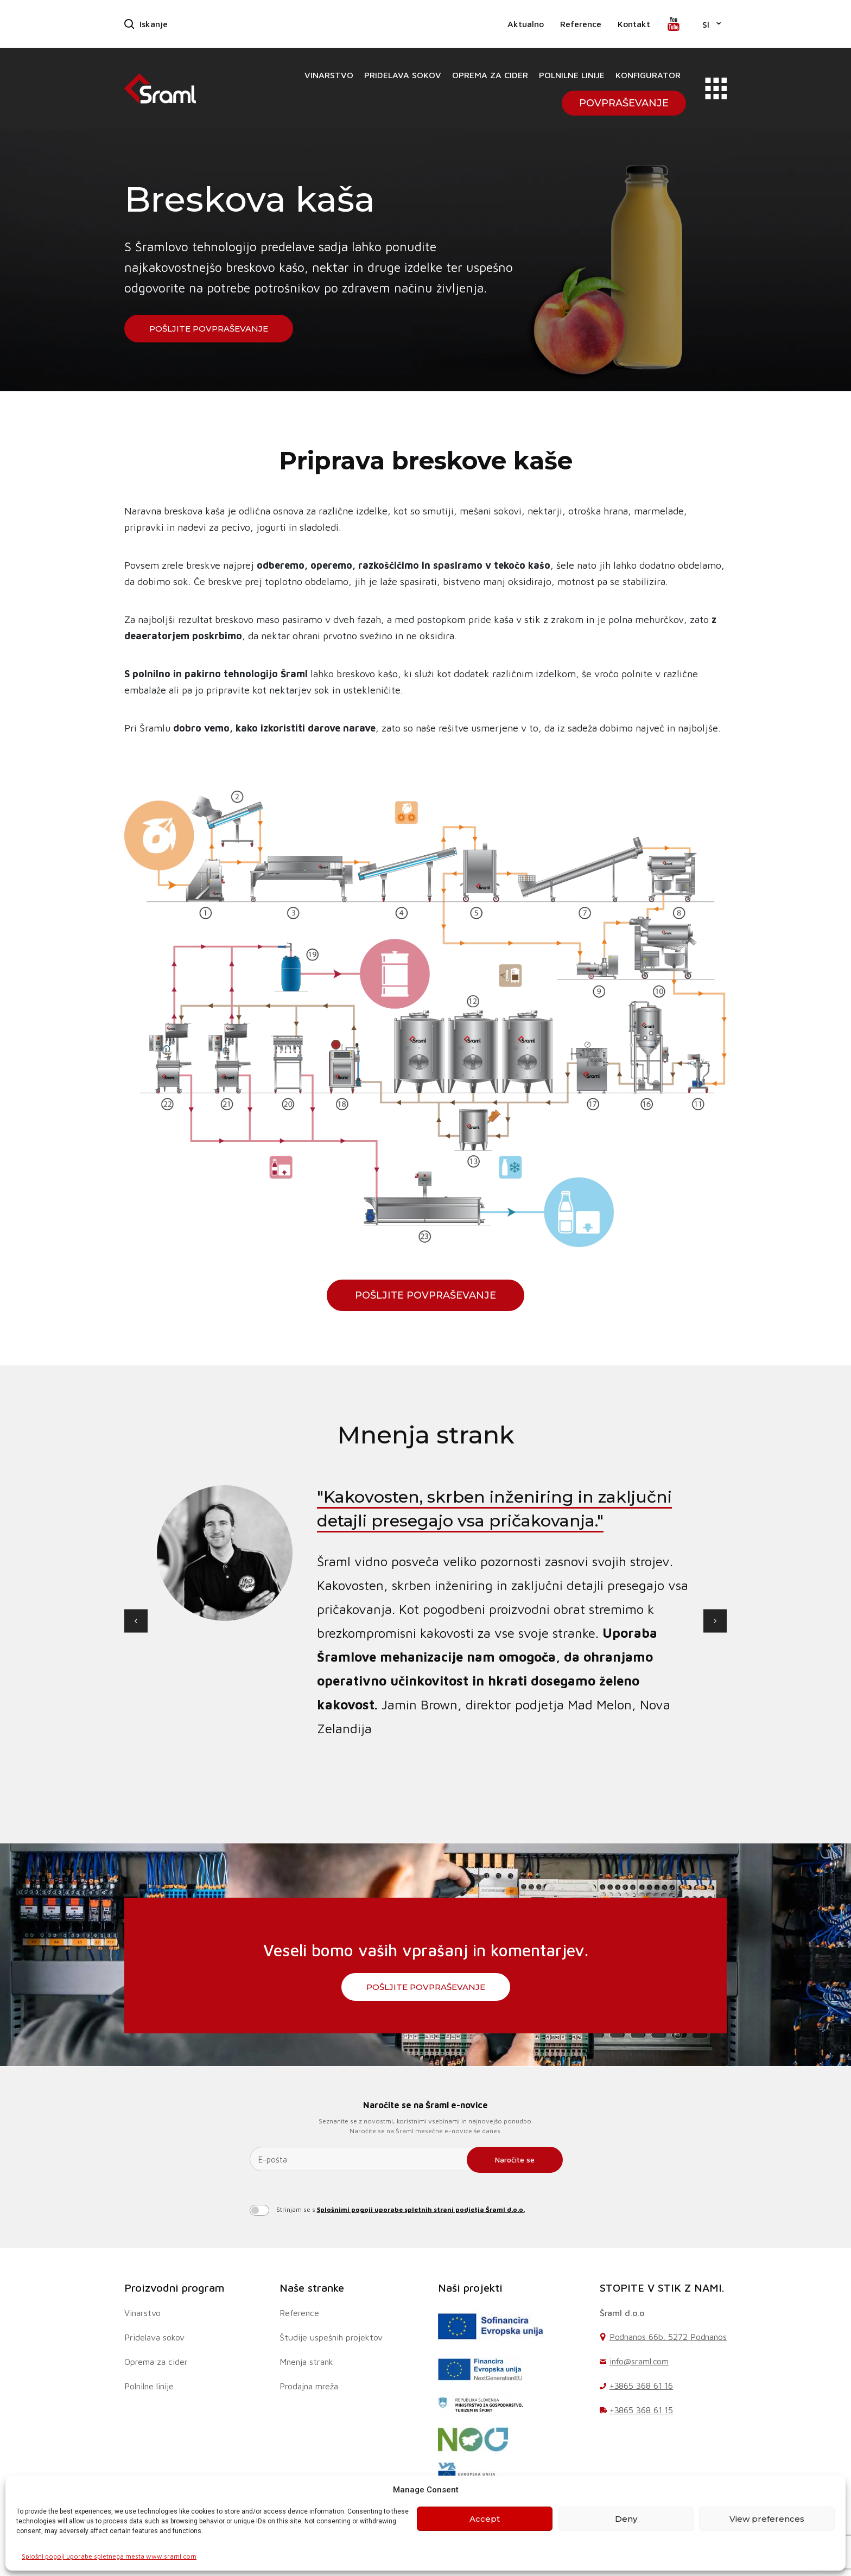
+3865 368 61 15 (641, 2410)
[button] (712, 23)
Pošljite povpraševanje (208, 328)
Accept (484, 2519)
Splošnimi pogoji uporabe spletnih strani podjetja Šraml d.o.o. (421, 2209)
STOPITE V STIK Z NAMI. (662, 2287)
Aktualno (525, 24)
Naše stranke (312, 2287)
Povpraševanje (624, 103)
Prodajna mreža (309, 2386)
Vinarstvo (328, 75)
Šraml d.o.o (622, 2313)
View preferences (766, 2519)
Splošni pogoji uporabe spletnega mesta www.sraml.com (109, 2556)
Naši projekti (470, 2287)
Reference (580, 24)
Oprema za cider (490, 75)
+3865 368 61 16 (641, 2385)
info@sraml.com (639, 2361)
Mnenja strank (306, 2362)
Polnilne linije (572, 75)
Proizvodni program (174, 2287)
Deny (626, 2519)
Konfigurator (648, 75)
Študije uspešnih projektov (331, 2337)
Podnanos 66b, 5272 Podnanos (668, 2337)
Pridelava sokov (402, 75)
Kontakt (634, 24)
